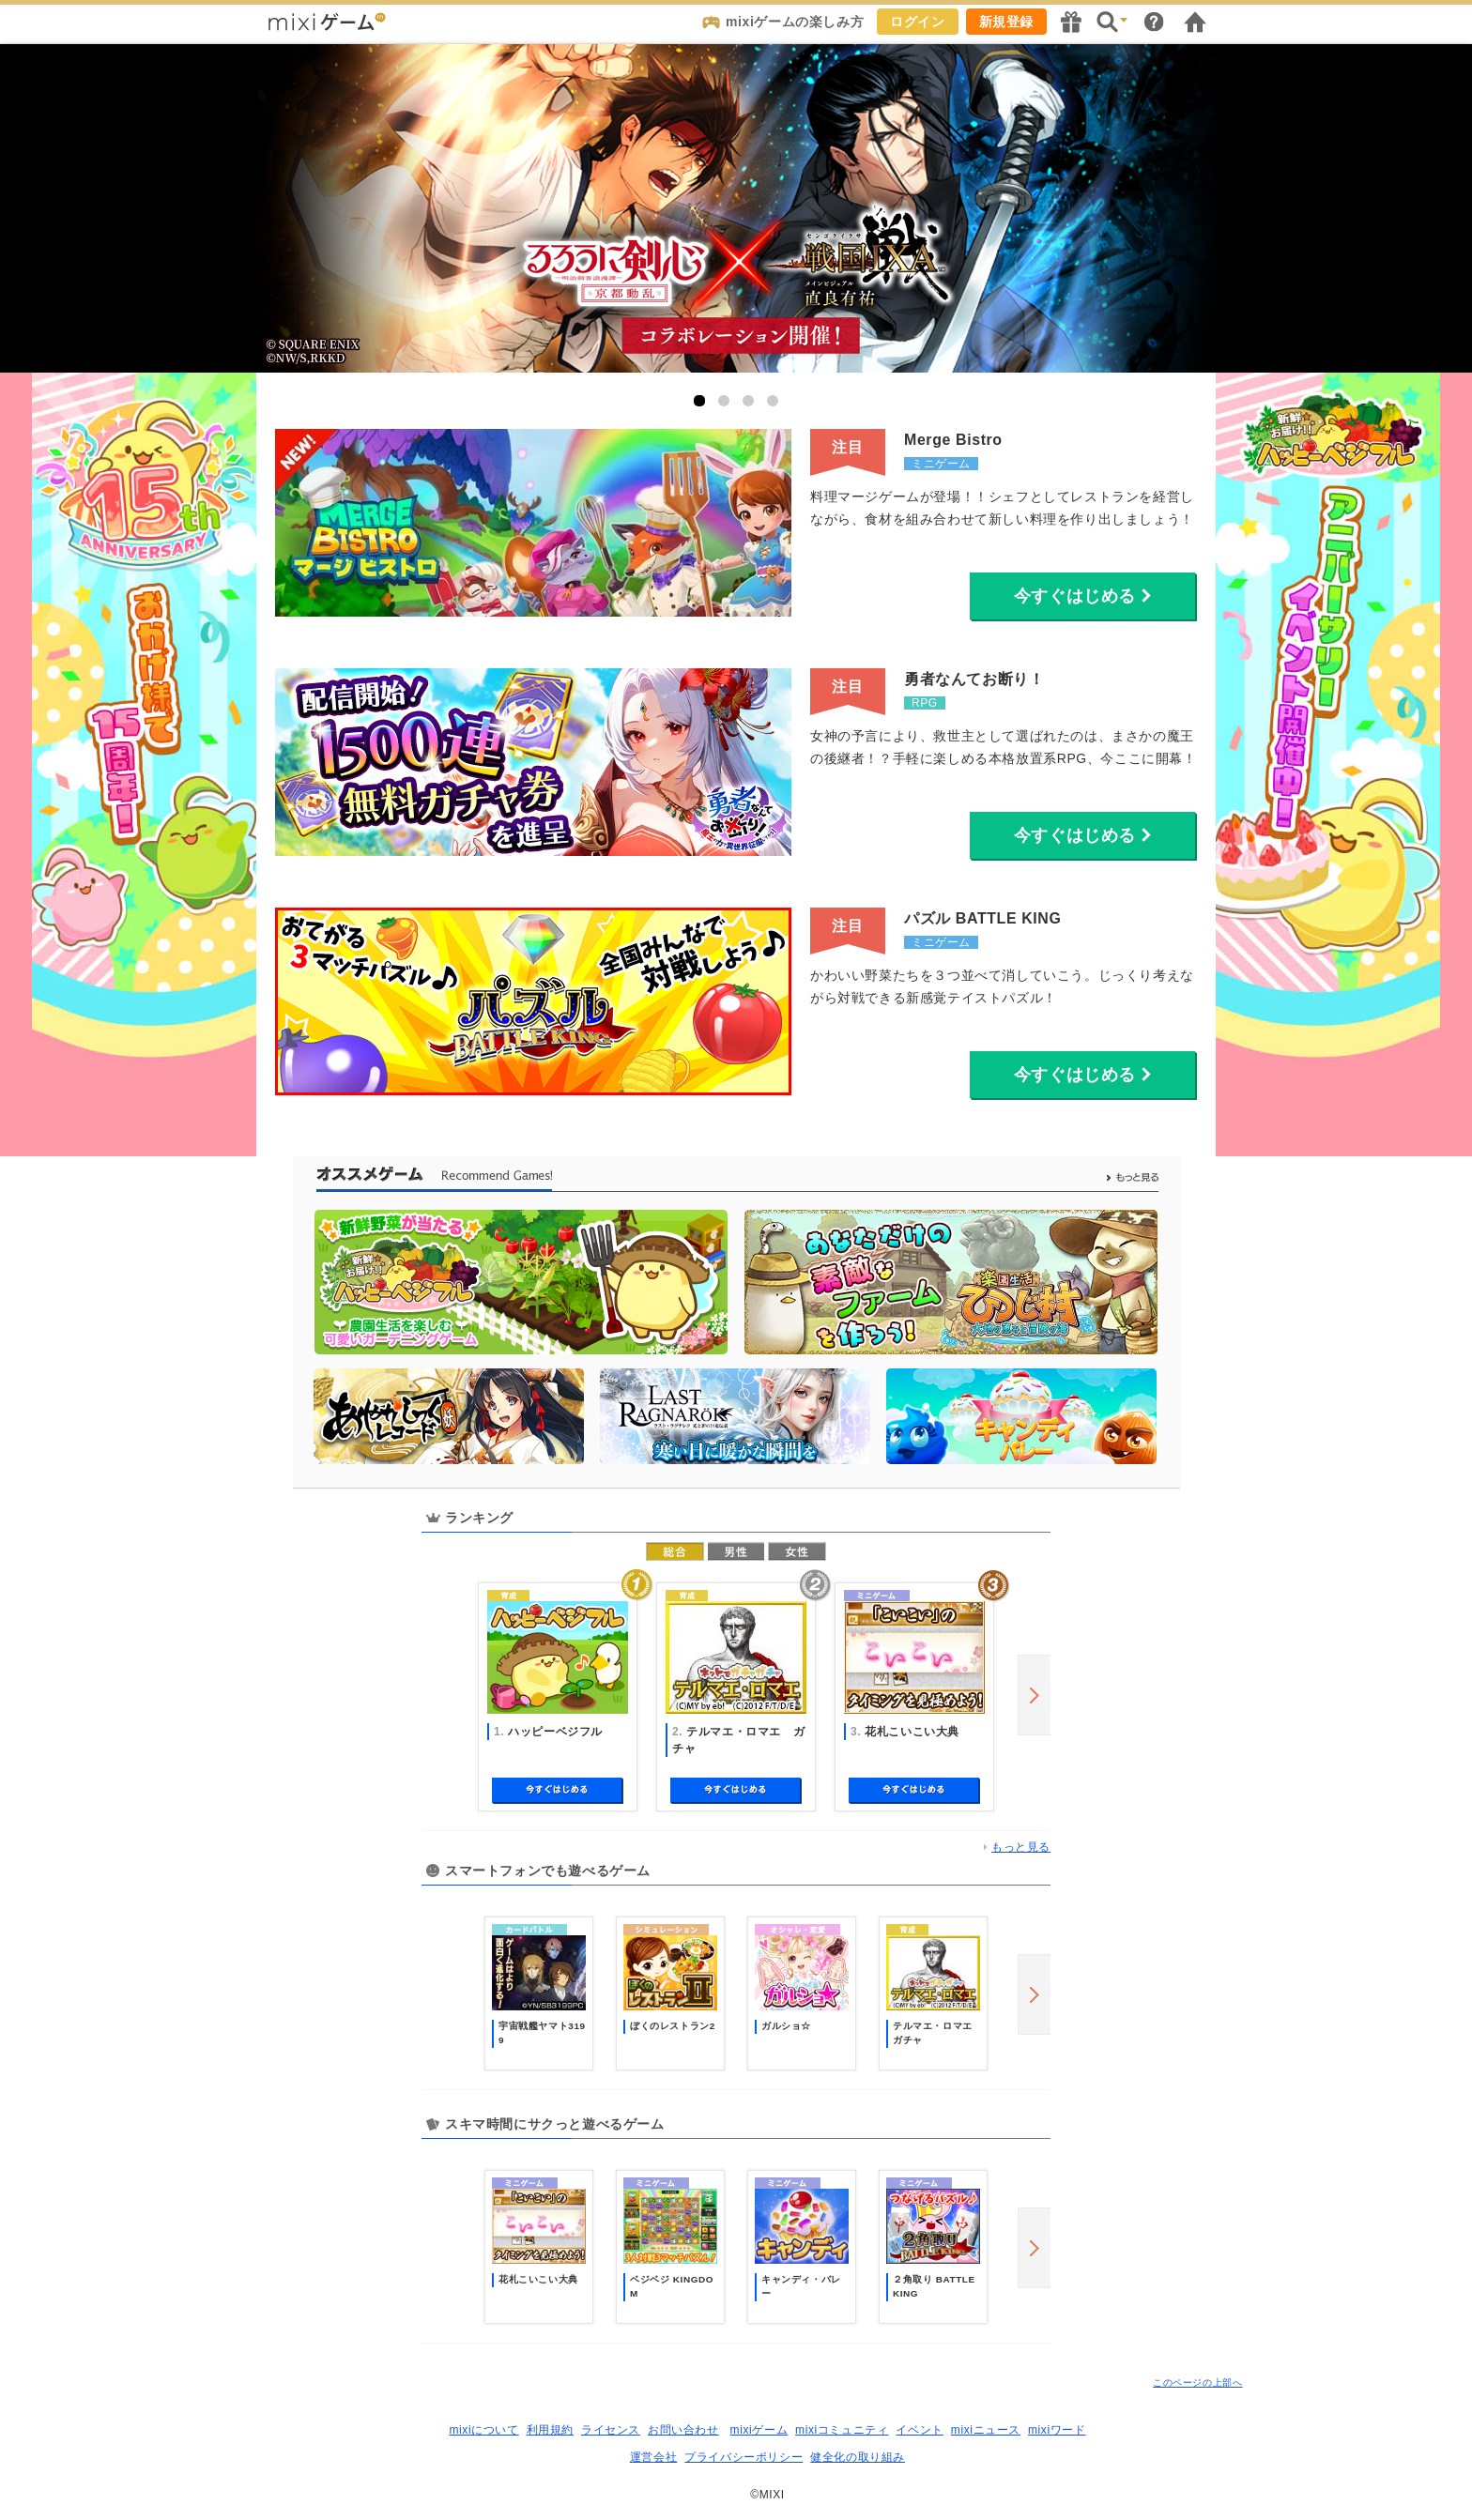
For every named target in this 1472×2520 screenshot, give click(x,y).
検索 (1112, 21)
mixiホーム (1195, 21)
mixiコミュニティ (841, 2429)
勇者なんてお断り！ (974, 679)
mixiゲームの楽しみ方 (795, 21)
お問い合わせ (683, 2429)
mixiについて (483, 2429)
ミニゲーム (941, 463)
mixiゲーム (759, 2429)
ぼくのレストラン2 (672, 2026)
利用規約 (550, 2429)
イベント (919, 2429)
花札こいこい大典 (912, 1731)
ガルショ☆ (786, 2026)
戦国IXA (736, 208)
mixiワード (1057, 2429)
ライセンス (610, 2429)
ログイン (917, 21)
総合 (675, 1551)
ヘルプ (1153, 21)
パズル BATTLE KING (982, 918)
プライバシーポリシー (743, 2457)
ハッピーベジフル (555, 1731)
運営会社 (653, 2457)
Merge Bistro (953, 440)
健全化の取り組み (857, 2457)
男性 (736, 1551)
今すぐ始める (557, 1791)
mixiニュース (985, 2429)
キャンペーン (1071, 21)
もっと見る (1020, 1847)
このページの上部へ (1197, 2382)
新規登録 (1006, 21)
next (1034, 1695)
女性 (797, 1551)
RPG (925, 703)
